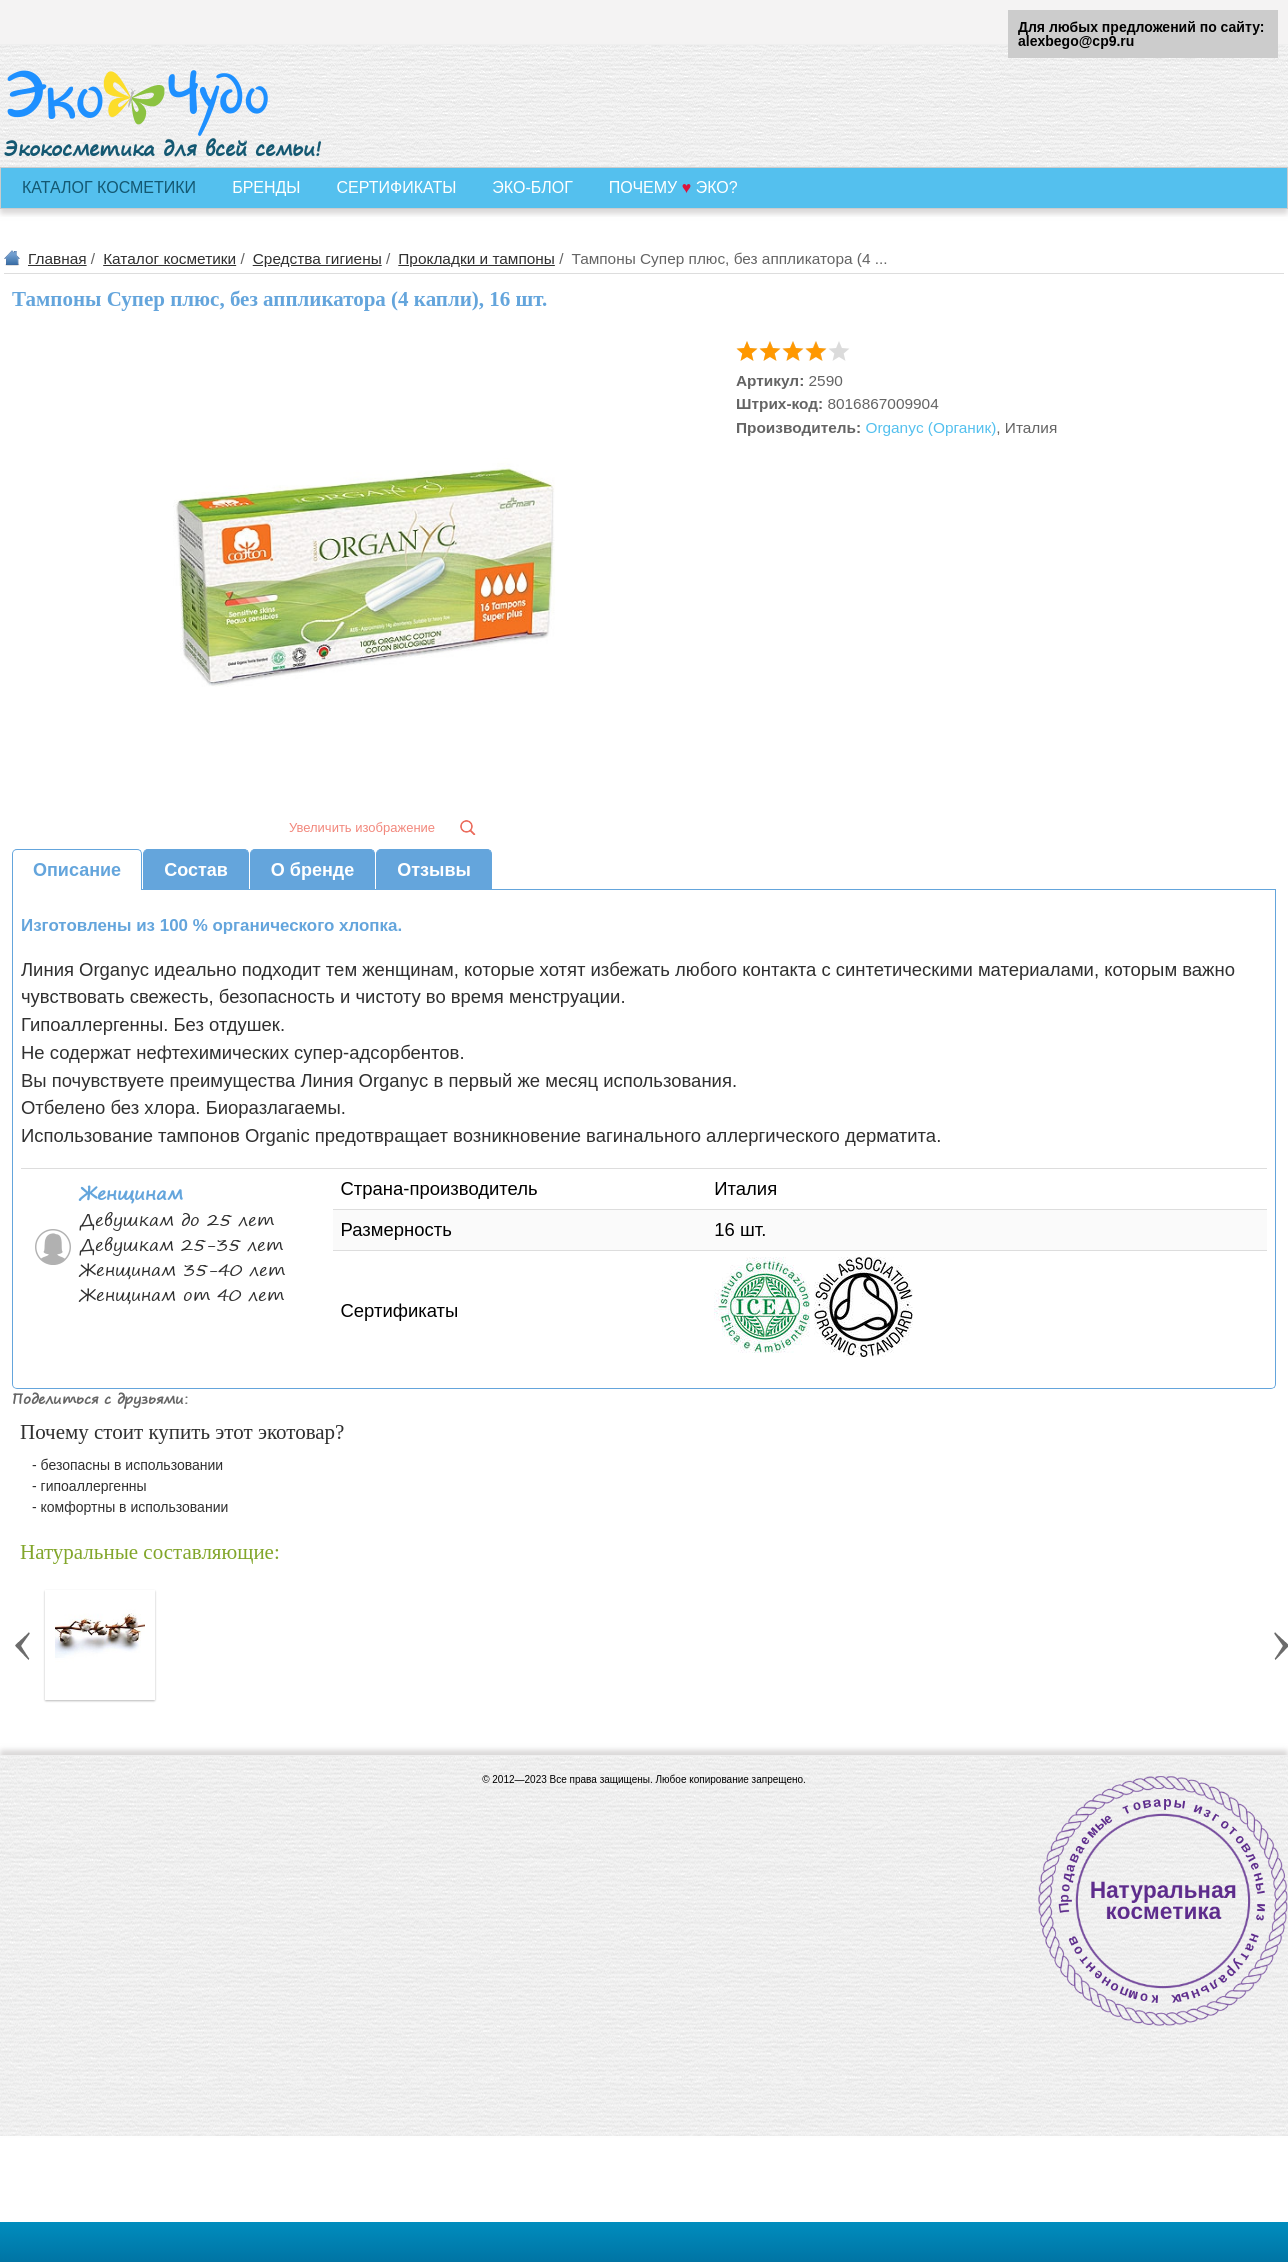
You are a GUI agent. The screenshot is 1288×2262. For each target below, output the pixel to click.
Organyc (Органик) (930, 427)
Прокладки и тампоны (476, 258)
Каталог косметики (169, 258)
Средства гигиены (317, 258)
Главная (57, 258)
